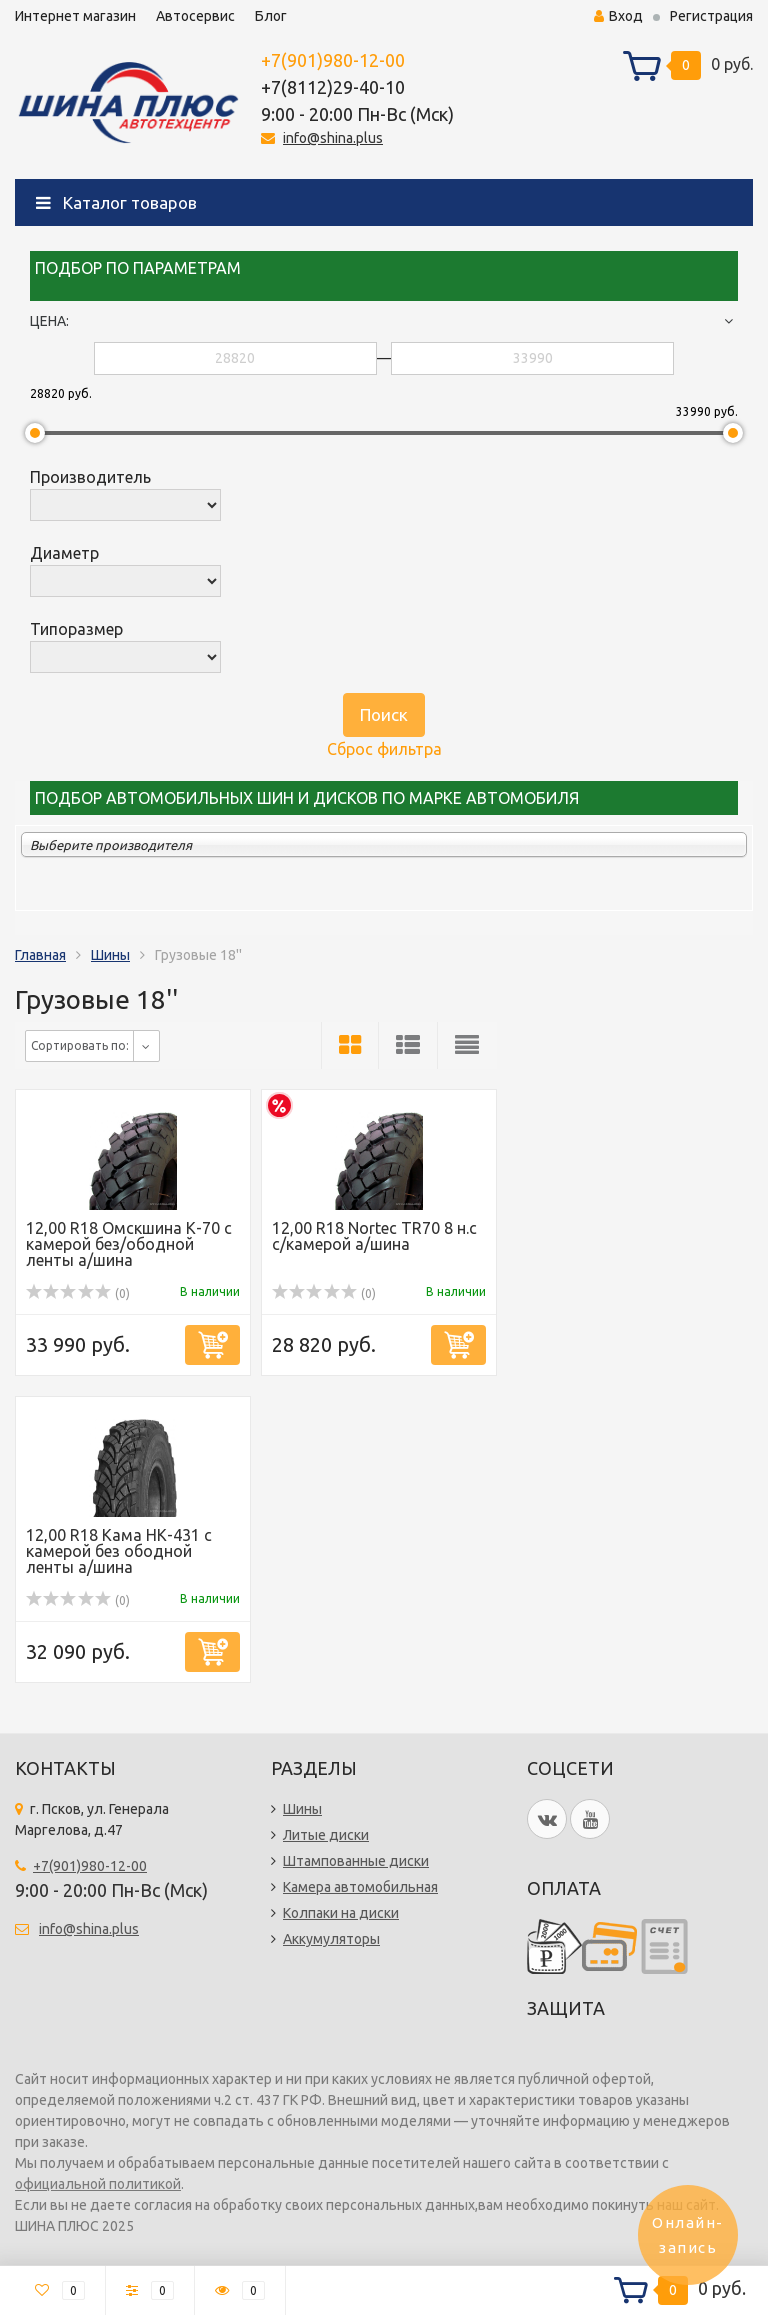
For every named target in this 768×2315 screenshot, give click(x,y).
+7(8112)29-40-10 (333, 87)
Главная (40, 955)
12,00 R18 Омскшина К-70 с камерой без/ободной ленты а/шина (129, 1244)
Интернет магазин (75, 16)
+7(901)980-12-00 (333, 60)
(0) (78, 1293)
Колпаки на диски (341, 1913)
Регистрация (711, 16)
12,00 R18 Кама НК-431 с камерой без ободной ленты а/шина (119, 1551)
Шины (110, 955)
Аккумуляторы (331, 1939)
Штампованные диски (356, 1861)
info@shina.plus (333, 138)
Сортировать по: (80, 1045)
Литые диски (326, 1835)
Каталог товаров (116, 202)
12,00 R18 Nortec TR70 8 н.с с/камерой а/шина (374, 1236)
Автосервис (195, 16)
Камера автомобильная (360, 1887)
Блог (271, 16)
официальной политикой (98, 2184)
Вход (618, 16)
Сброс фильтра (384, 749)
